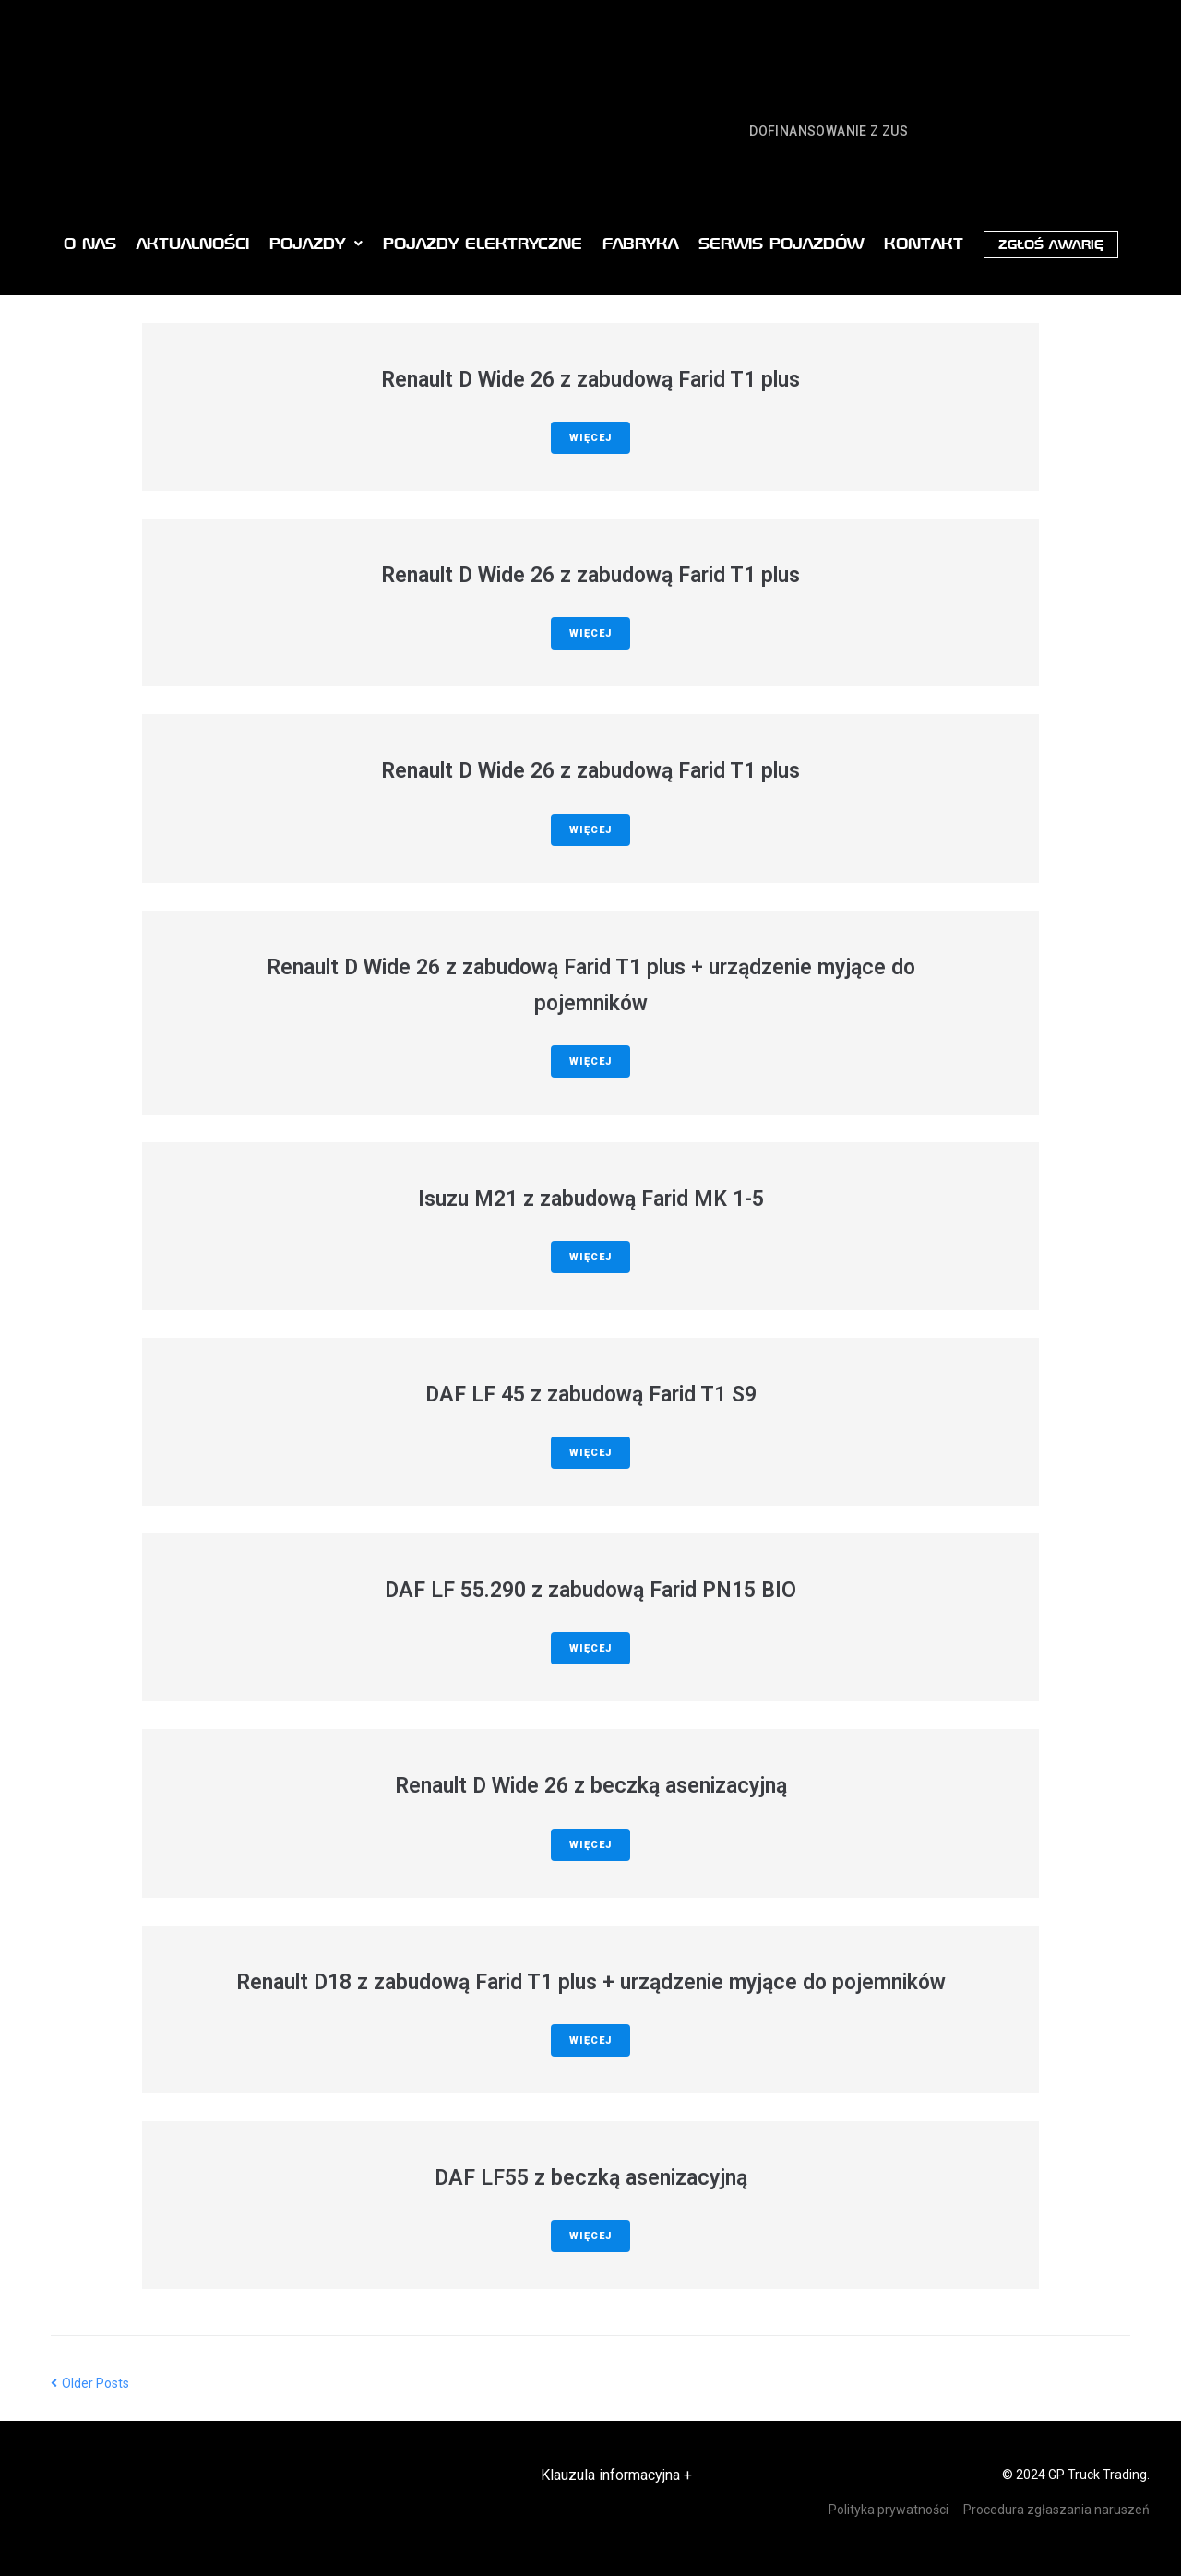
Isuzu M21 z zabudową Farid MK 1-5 (591, 1199)
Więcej (590, 438)
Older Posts (90, 2383)
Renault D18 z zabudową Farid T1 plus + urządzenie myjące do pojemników (591, 1982)
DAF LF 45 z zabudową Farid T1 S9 (591, 1394)
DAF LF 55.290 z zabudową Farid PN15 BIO (590, 1590)
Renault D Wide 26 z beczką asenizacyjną (591, 1785)
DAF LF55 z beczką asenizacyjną (591, 2177)
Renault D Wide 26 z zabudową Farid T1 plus (590, 379)
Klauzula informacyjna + (616, 2475)
